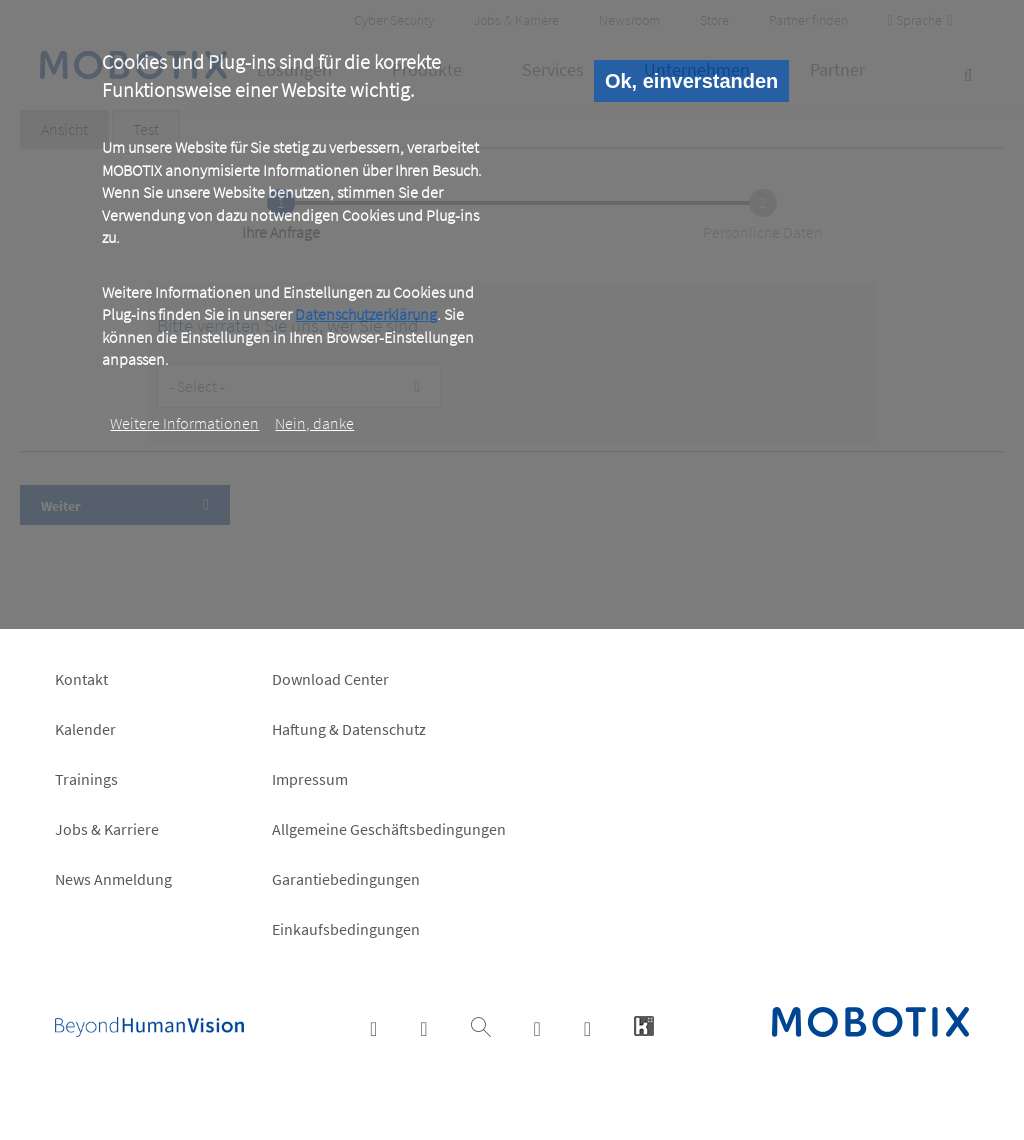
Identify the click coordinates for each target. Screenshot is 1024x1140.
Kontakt (81, 679)
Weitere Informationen (184, 423)
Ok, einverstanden (691, 81)
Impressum (310, 779)
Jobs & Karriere (107, 829)
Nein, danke (314, 423)
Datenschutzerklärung (366, 314)
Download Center (330, 679)
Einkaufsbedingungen (346, 929)
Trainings (86, 779)
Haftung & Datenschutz (349, 729)
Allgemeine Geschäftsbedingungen (389, 829)
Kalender (85, 729)
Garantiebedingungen (346, 879)
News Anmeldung (113, 879)
